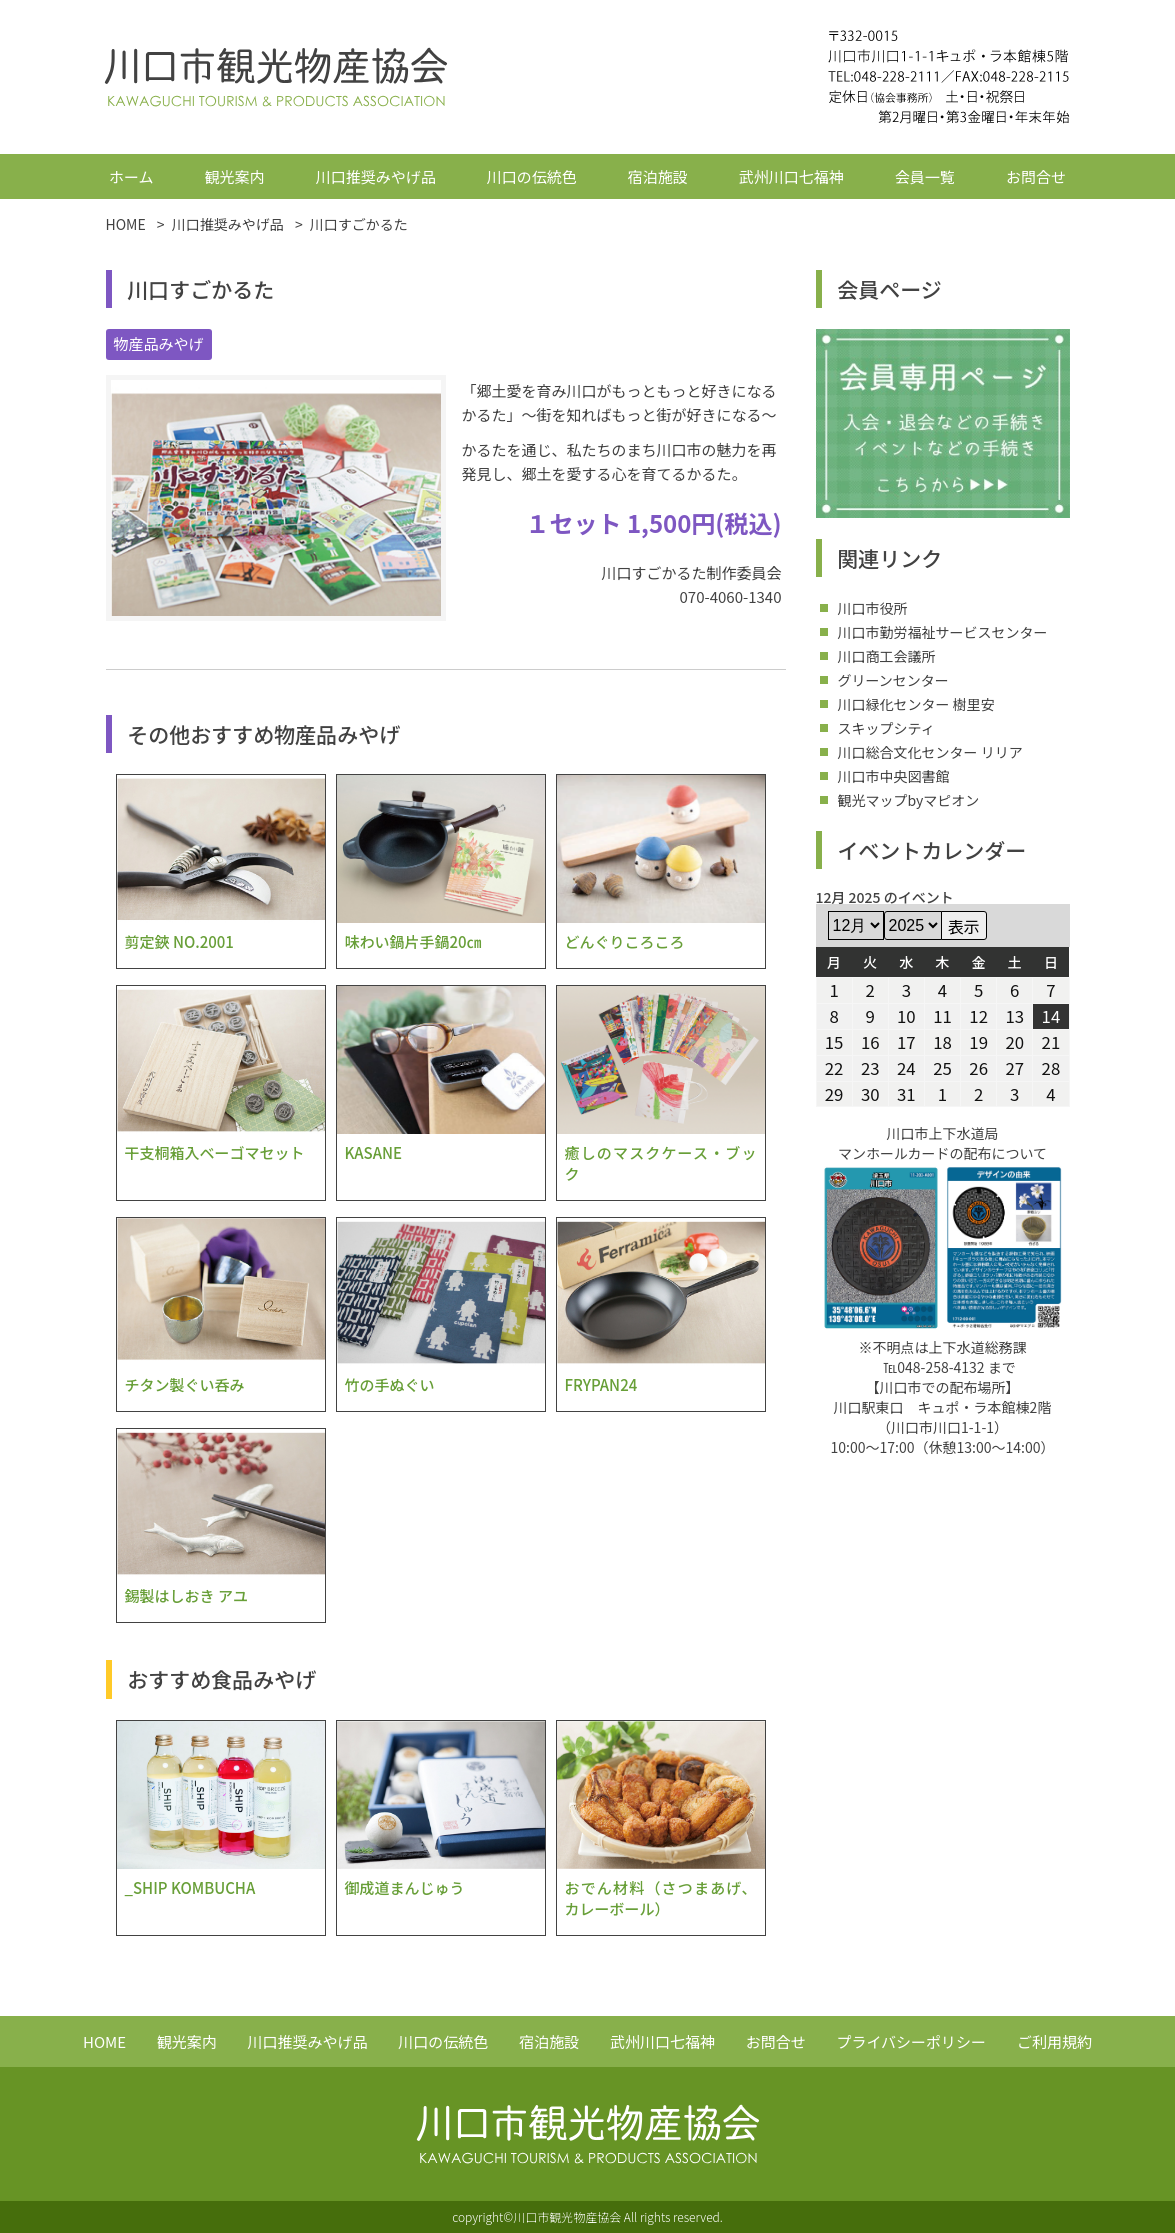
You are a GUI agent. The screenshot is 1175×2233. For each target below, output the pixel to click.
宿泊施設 (658, 176)
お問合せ (1036, 176)
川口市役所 (873, 608)
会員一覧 (925, 176)
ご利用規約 (1054, 2041)
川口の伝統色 (532, 176)
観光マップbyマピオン (909, 800)
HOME (104, 2041)
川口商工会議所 (887, 656)
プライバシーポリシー (911, 2041)
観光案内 (235, 176)
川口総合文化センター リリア (930, 752)
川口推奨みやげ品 (376, 176)
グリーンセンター (893, 680)
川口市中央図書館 (894, 776)
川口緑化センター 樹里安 (916, 704)
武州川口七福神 (791, 176)
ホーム (131, 176)
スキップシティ (886, 728)
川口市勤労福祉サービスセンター (943, 632)
